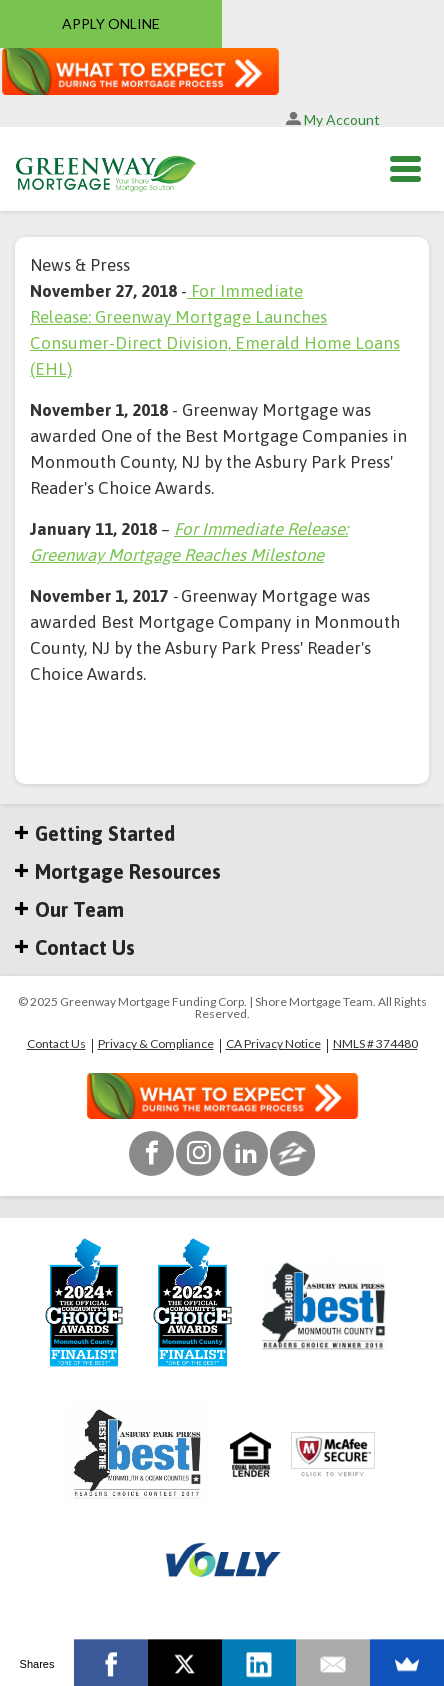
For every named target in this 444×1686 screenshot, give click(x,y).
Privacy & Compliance (156, 1044)
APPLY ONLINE (111, 23)
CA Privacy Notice (273, 1044)
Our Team (69, 910)
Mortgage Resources (118, 872)
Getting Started (95, 834)
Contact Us (75, 948)
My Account (333, 119)
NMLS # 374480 (375, 1044)
